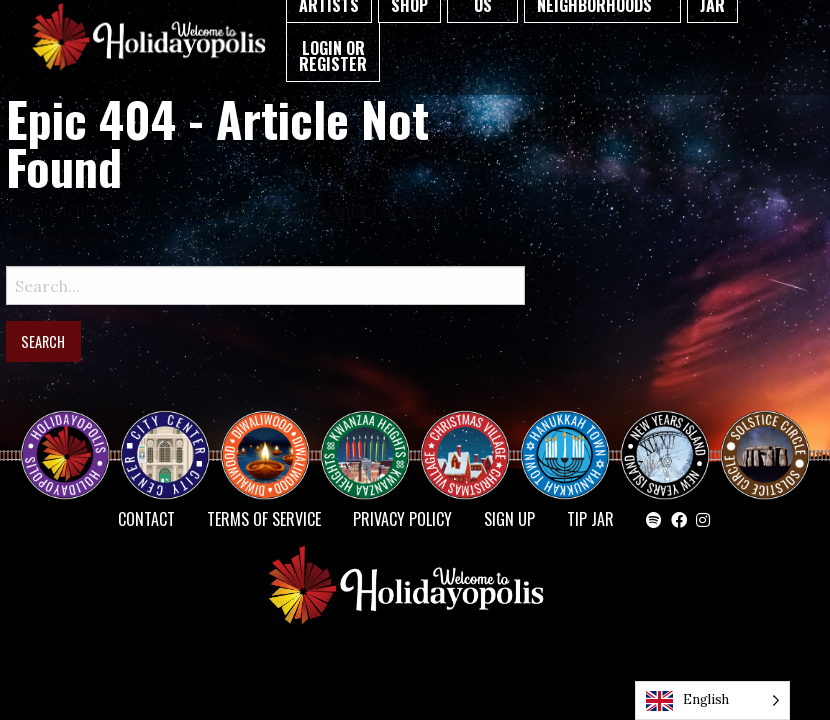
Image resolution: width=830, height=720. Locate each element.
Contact (146, 519)
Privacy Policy (402, 519)
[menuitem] (333, 52)
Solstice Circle (766, 437)
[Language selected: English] (712, 700)
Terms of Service (264, 519)
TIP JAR (590, 519)
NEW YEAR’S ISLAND (666, 445)
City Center (163, 437)
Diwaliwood (273, 429)
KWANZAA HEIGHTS (373, 437)
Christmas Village (473, 437)
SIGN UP (509, 519)
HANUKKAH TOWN (573, 437)
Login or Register (333, 56)
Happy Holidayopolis (73, 437)
